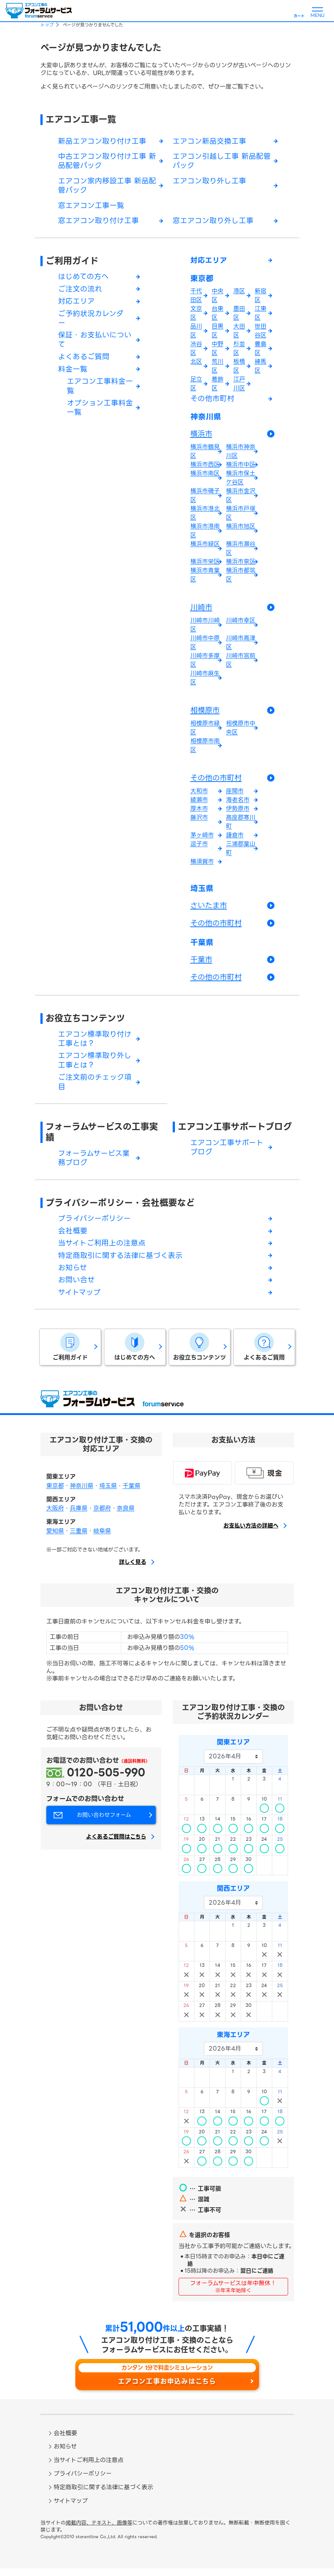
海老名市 (237, 803)
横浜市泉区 (240, 564)
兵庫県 (78, 1516)
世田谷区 (260, 333)
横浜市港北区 (205, 516)
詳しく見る (132, 1570)
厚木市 (199, 812)
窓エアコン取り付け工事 (98, 222)
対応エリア (76, 303)
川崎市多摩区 (205, 663)
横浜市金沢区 (240, 499)
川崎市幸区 (240, 623)
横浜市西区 (205, 467)
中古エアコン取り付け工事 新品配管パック (107, 161)
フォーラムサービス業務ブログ (94, 1164)
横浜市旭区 (240, 529)
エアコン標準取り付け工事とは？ (95, 1043)
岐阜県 (102, 1538)
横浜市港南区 (205, 534)
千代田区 (196, 298)
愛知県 (55, 1538)
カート (299, 16)
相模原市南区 (205, 749)
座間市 (235, 794)
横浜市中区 (240, 467)
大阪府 (55, 1516)
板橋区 (239, 368)
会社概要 (72, 1237)
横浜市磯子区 (205, 499)
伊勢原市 (237, 812)
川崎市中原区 (205, 646)
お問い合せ (76, 1287)
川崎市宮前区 (240, 663)
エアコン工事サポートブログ (235, 1132)
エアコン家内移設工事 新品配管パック (107, 186)
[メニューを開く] (317, 11)
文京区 (196, 315)
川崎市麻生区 (205, 681)
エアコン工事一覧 (81, 119)
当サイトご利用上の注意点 (102, 1250)
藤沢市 (199, 820)
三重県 (78, 1538)
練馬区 (260, 368)
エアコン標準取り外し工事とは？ (95, 1065)
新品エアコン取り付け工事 (102, 141)
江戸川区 (239, 386)
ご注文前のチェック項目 (95, 1087)
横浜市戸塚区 (240, 516)
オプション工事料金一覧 (100, 411)
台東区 (217, 315)
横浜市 (201, 437)
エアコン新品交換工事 (209, 141)
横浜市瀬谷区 (240, 552)
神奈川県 (206, 420)
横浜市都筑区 (240, 578)
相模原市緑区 (205, 731)
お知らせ (72, 1275)
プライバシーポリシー (94, 1225)
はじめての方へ (83, 278)
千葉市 (201, 964)
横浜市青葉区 (205, 578)
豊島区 (260, 351)
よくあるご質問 (83, 360)
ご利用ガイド (72, 262)
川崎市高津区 (240, 646)
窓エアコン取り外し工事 (213, 222)
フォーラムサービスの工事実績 (102, 1137)
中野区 (217, 351)
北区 (196, 363)
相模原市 (205, 713)
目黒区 (217, 333)
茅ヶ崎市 (202, 838)
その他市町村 (212, 401)
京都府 (102, 1516)
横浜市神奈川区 (240, 455)
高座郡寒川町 (240, 825)
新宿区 (260, 298)
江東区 (260, 315)
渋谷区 (196, 351)
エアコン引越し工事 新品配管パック (222, 161)
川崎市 (201, 611)
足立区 (196, 386)
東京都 (202, 281)
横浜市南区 (205, 476)
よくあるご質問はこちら (116, 1844)
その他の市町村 (216, 781)
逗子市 (199, 847)
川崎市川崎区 (205, 628)
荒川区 (217, 368)
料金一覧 (72, 372)
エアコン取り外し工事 (209, 182)
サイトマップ (79, 1300)
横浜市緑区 (205, 547)
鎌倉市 (235, 838)
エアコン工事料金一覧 (100, 389)
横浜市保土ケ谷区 (240, 481)
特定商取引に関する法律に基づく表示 (120, 1262)
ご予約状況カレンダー (90, 320)
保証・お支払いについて (95, 342)
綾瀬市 (199, 803)
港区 (239, 293)
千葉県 (202, 947)
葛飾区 (217, 386)
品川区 (196, 333)
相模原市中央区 (240, 731)
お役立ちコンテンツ (85, 1022)
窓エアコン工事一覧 (91, 207)
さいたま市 (208, 909)
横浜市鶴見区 (205, 455)
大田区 (239, 333)
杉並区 (239, 351)
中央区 (217, 298)
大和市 (199, 794)
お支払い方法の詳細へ (251, 1533)
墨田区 (239, 315)
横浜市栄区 (205, 564)
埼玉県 (202, 892)
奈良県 (125, 1516)
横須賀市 (202, 864)
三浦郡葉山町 (240, 852)
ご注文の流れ (80, 291)
